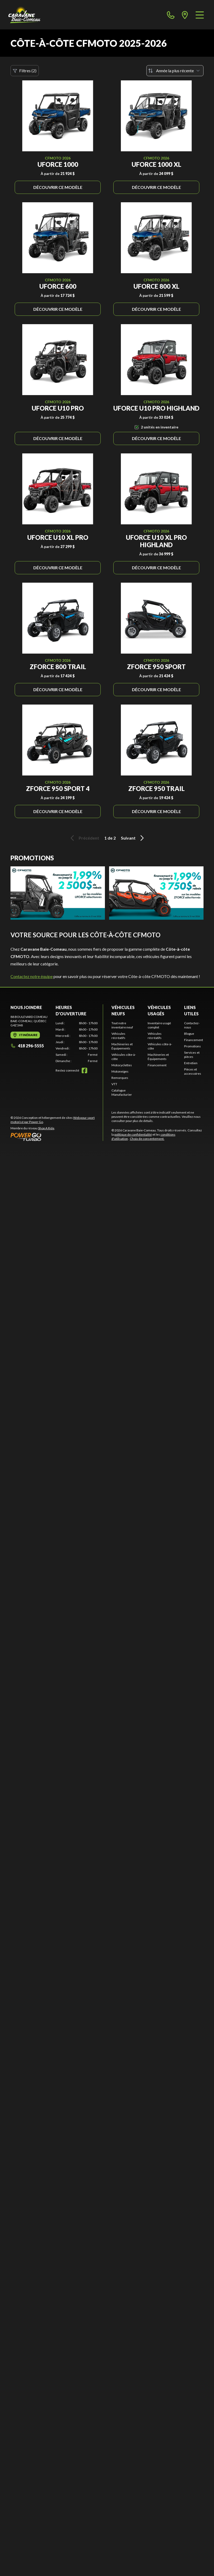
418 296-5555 (27, 1045)
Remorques (119, 1078)
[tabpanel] (77, 1042)
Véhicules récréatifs (118, 1036)
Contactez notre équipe (31, 976)
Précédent (84, 838)
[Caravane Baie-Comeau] (24, 14)
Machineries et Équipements (122, 1046)
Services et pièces (192, 1055)
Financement (157, 1065)
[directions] (185, 14)
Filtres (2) (24, 71)
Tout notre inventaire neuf (122, 1025)
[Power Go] (56, 1136)
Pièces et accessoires (192, 1071)
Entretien (190, 1063)
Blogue (189, 1034)
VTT (114, 1084)
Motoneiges (120, 1071)
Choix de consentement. (147, 1139)
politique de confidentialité (133, 1134)
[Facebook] (84, 1070)
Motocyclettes (121, 1065)
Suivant (133, 838)
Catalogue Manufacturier (121, 1092)
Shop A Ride (46, 1128)
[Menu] (200, 14)
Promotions (192, 1046)
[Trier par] (175, 70)
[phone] (171, 14)
